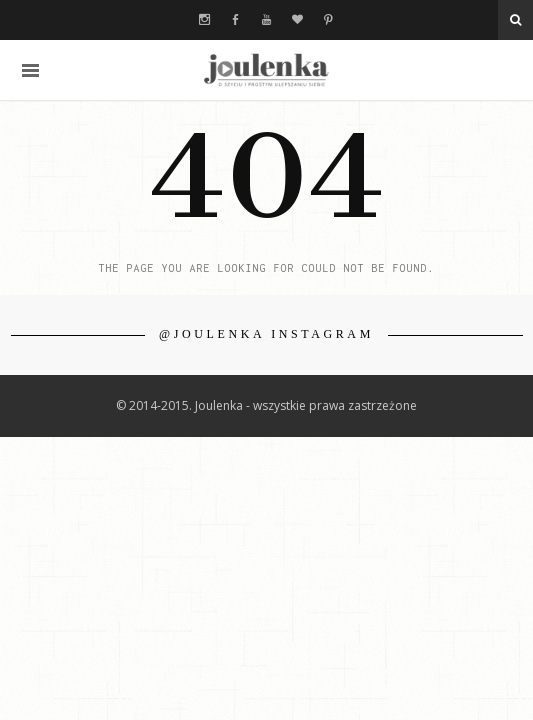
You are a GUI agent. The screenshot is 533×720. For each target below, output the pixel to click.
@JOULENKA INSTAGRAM (266, 334)
